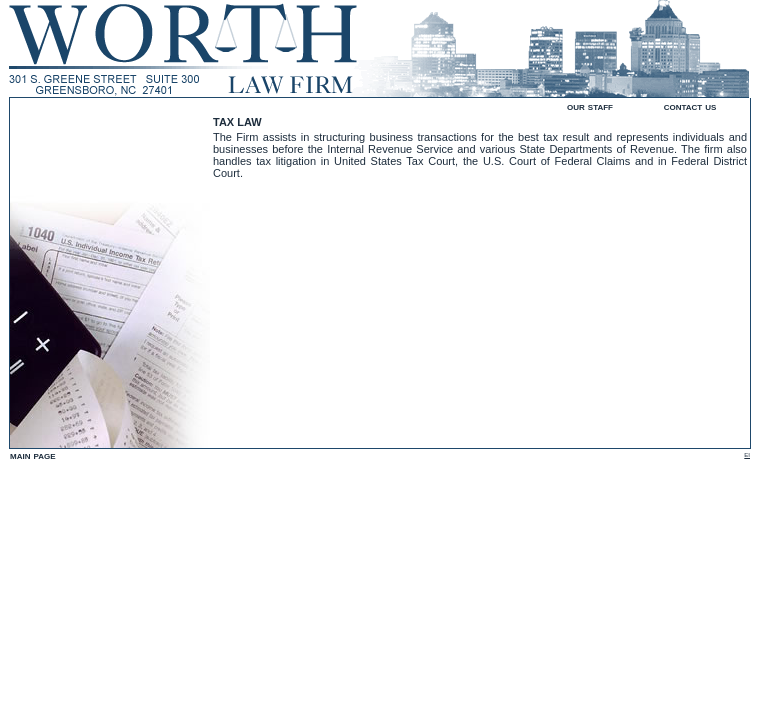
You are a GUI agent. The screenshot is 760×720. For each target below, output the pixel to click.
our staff (590, 106)
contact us (690, 106)
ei (747, 454)
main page (33, 455)
